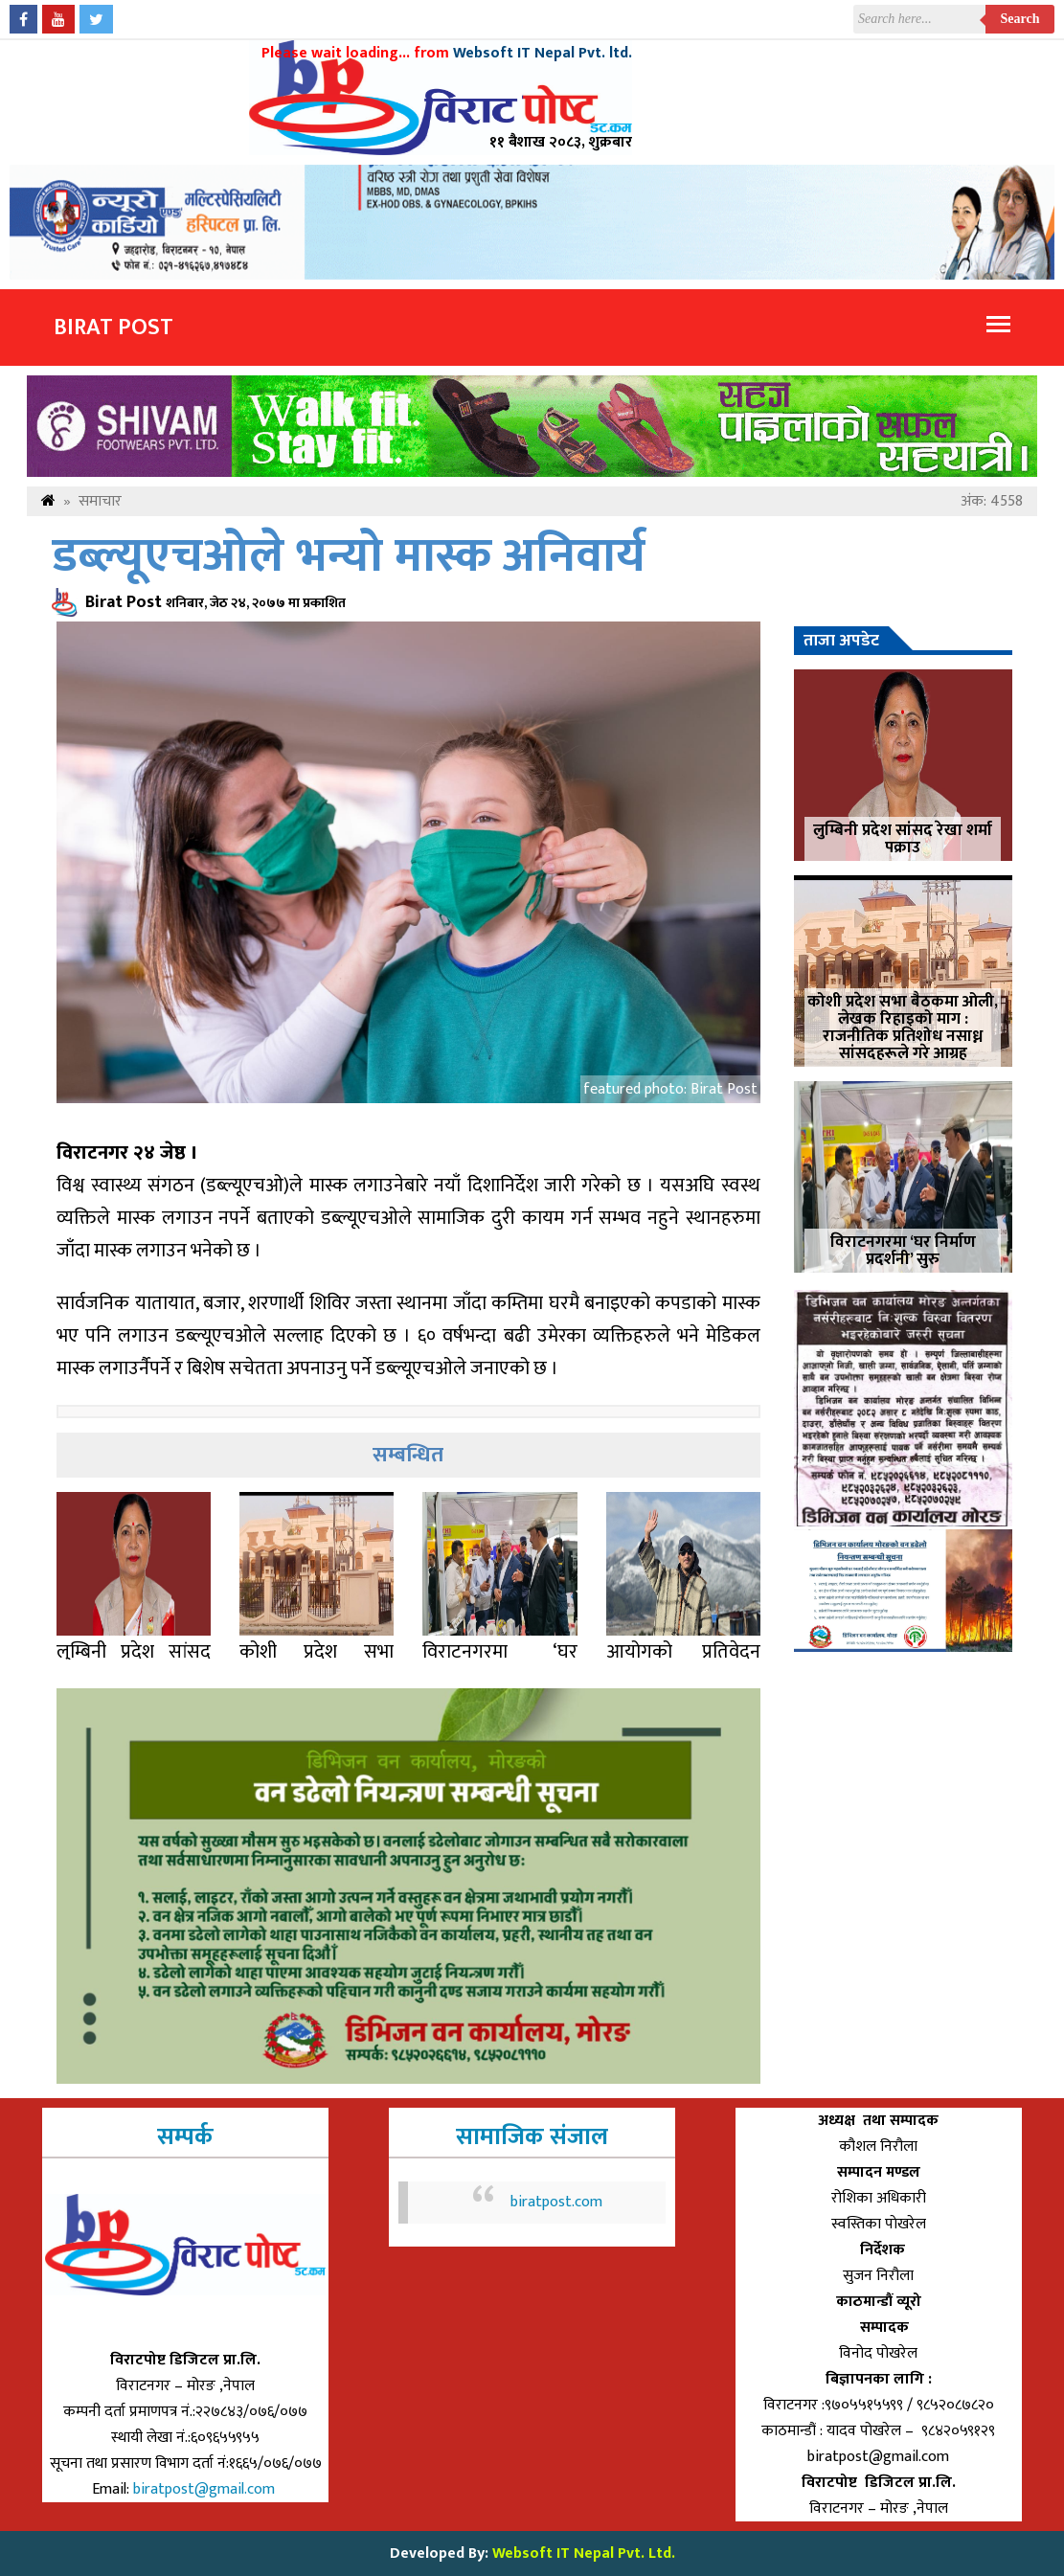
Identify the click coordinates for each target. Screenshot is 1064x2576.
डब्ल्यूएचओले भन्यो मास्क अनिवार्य (348, 557)
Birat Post (113, 327)
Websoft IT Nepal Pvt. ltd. (542, 53)
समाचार (100, 501)
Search (1020, 18)
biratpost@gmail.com (206, 2489)
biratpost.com (556, 2202)
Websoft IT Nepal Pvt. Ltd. (583, 2553)
